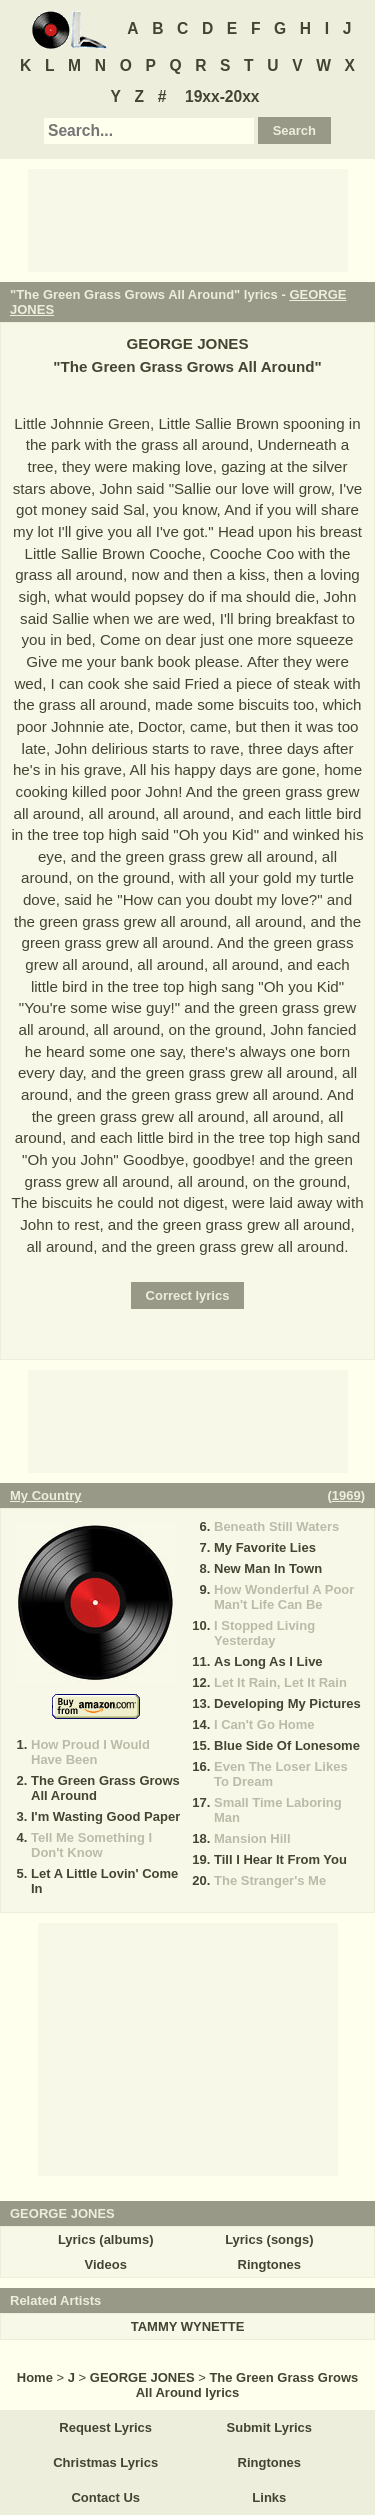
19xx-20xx (222, 96)
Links (269, 2497)
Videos (105, 2264)
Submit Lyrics (269, 2427)
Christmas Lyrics (105, 2462)
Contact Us (105, 2497)
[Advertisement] (188, 219)
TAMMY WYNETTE (188, 2326)
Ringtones (270, 2264)
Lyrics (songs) (269, 2239)
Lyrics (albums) (106, 2239)
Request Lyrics (105, 2427)
